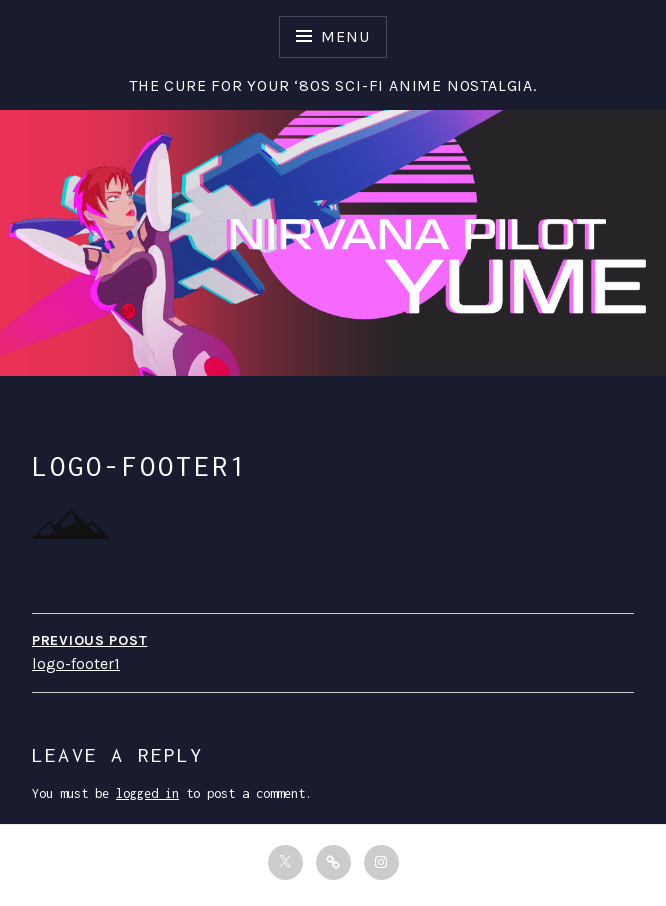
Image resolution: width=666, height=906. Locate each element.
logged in (147, 793)
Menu (345, 36)
